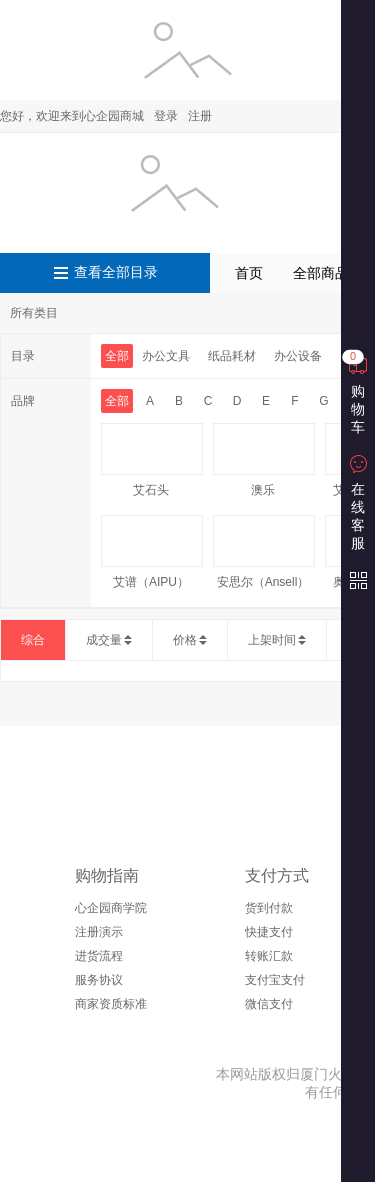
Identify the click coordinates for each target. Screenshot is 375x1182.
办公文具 (166, 356)
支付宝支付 (275, 980)
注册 (200, 116)
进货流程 (99, 956)
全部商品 (321, 273)
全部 (117, 356)
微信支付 (269, 1004)
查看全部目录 (116, 272)
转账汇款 (269, 956)
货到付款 (269, 908)
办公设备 (298, 356)
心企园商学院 (111, 908)
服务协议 (99, 980)
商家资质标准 (111, 1004)
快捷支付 (269, 932)
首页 (249, 273)
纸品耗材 (232, 356)
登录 (166, 116)
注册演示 (99, 932)
